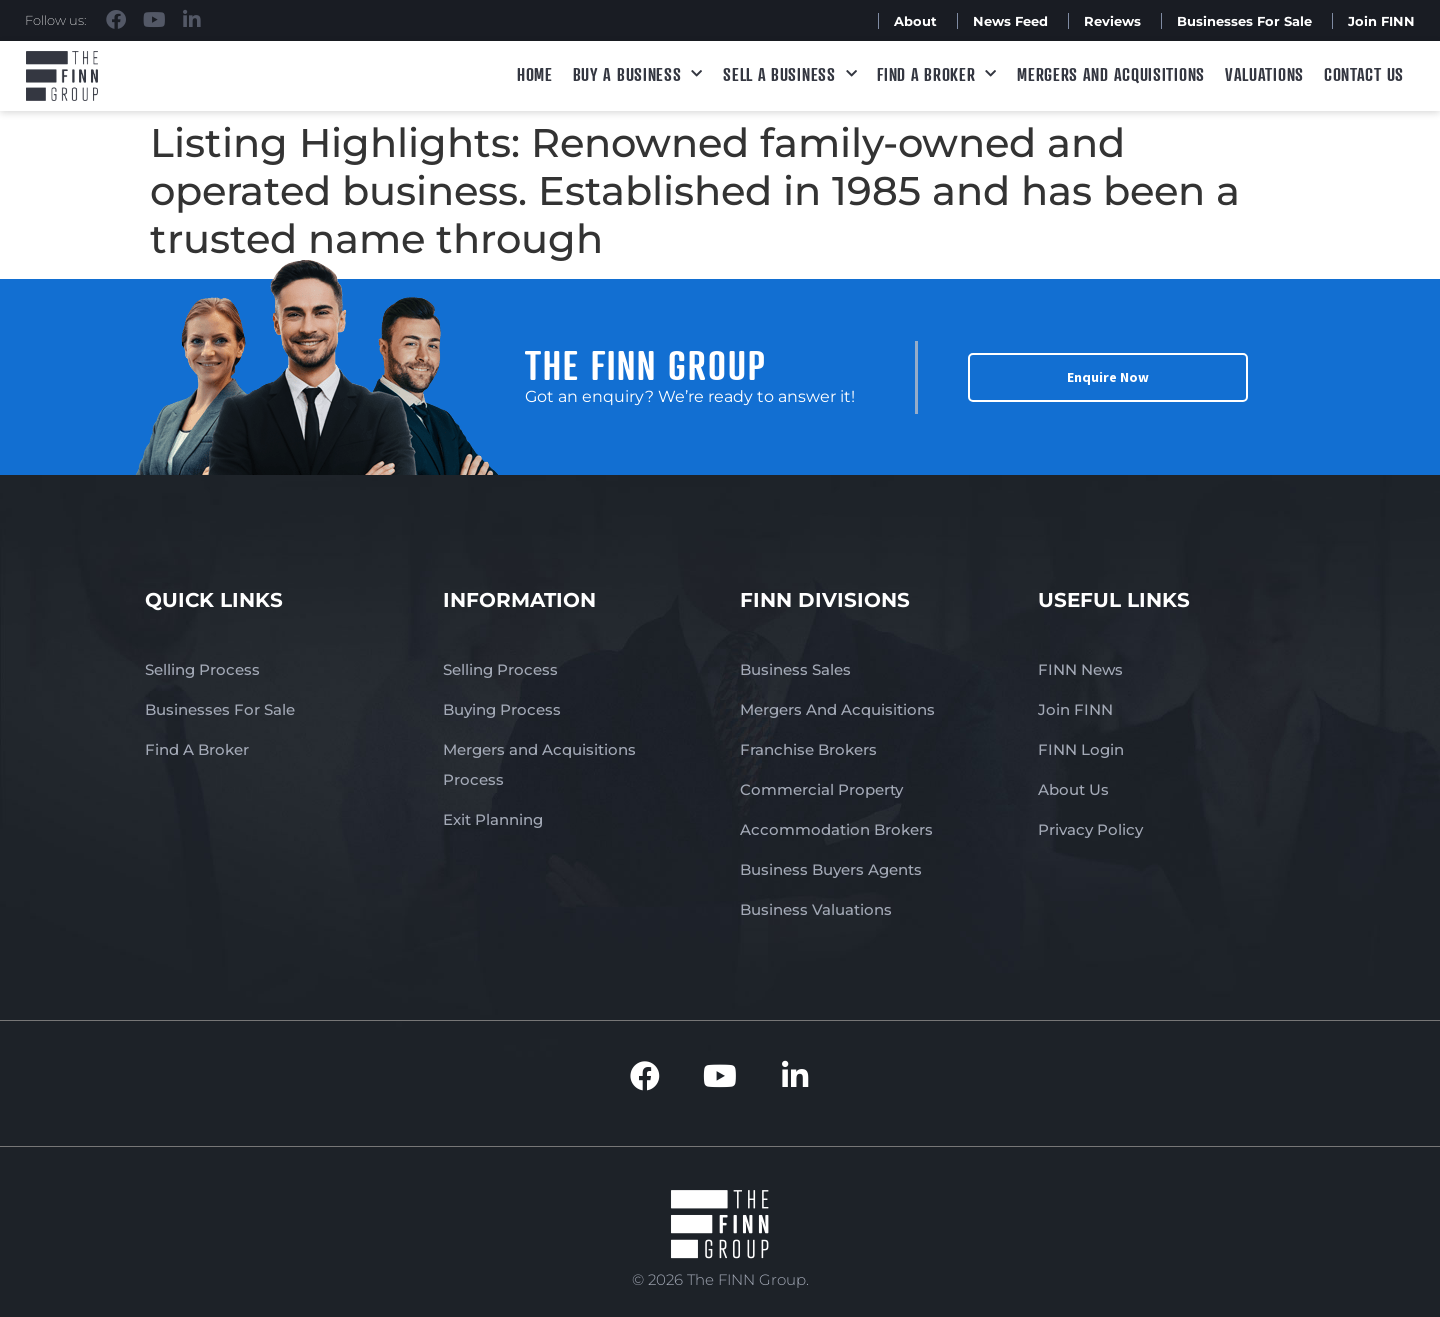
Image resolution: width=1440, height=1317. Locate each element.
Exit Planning (493, 819)
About (915, 21)
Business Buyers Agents (831, 869)
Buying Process (502, 709)
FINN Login (1081, 749)
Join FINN (1381, 21)
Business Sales (795, 669)
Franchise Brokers (808, 749)
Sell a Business (790, 74)
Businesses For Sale (1244, 21)
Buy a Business (638, 74)
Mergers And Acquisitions (837, 709)
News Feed (1010, 21)
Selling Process (202, 669)
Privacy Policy (1090, 829)
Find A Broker (937, 74)
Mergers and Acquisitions (1111, 74)
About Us (1073, 789)
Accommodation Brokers (836, 829)
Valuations (1264, 74)
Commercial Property (821, 789)
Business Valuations (816, 909)
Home (535, 74)
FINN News (1080, 669)
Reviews (1112, 21)
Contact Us (1364, 74)
